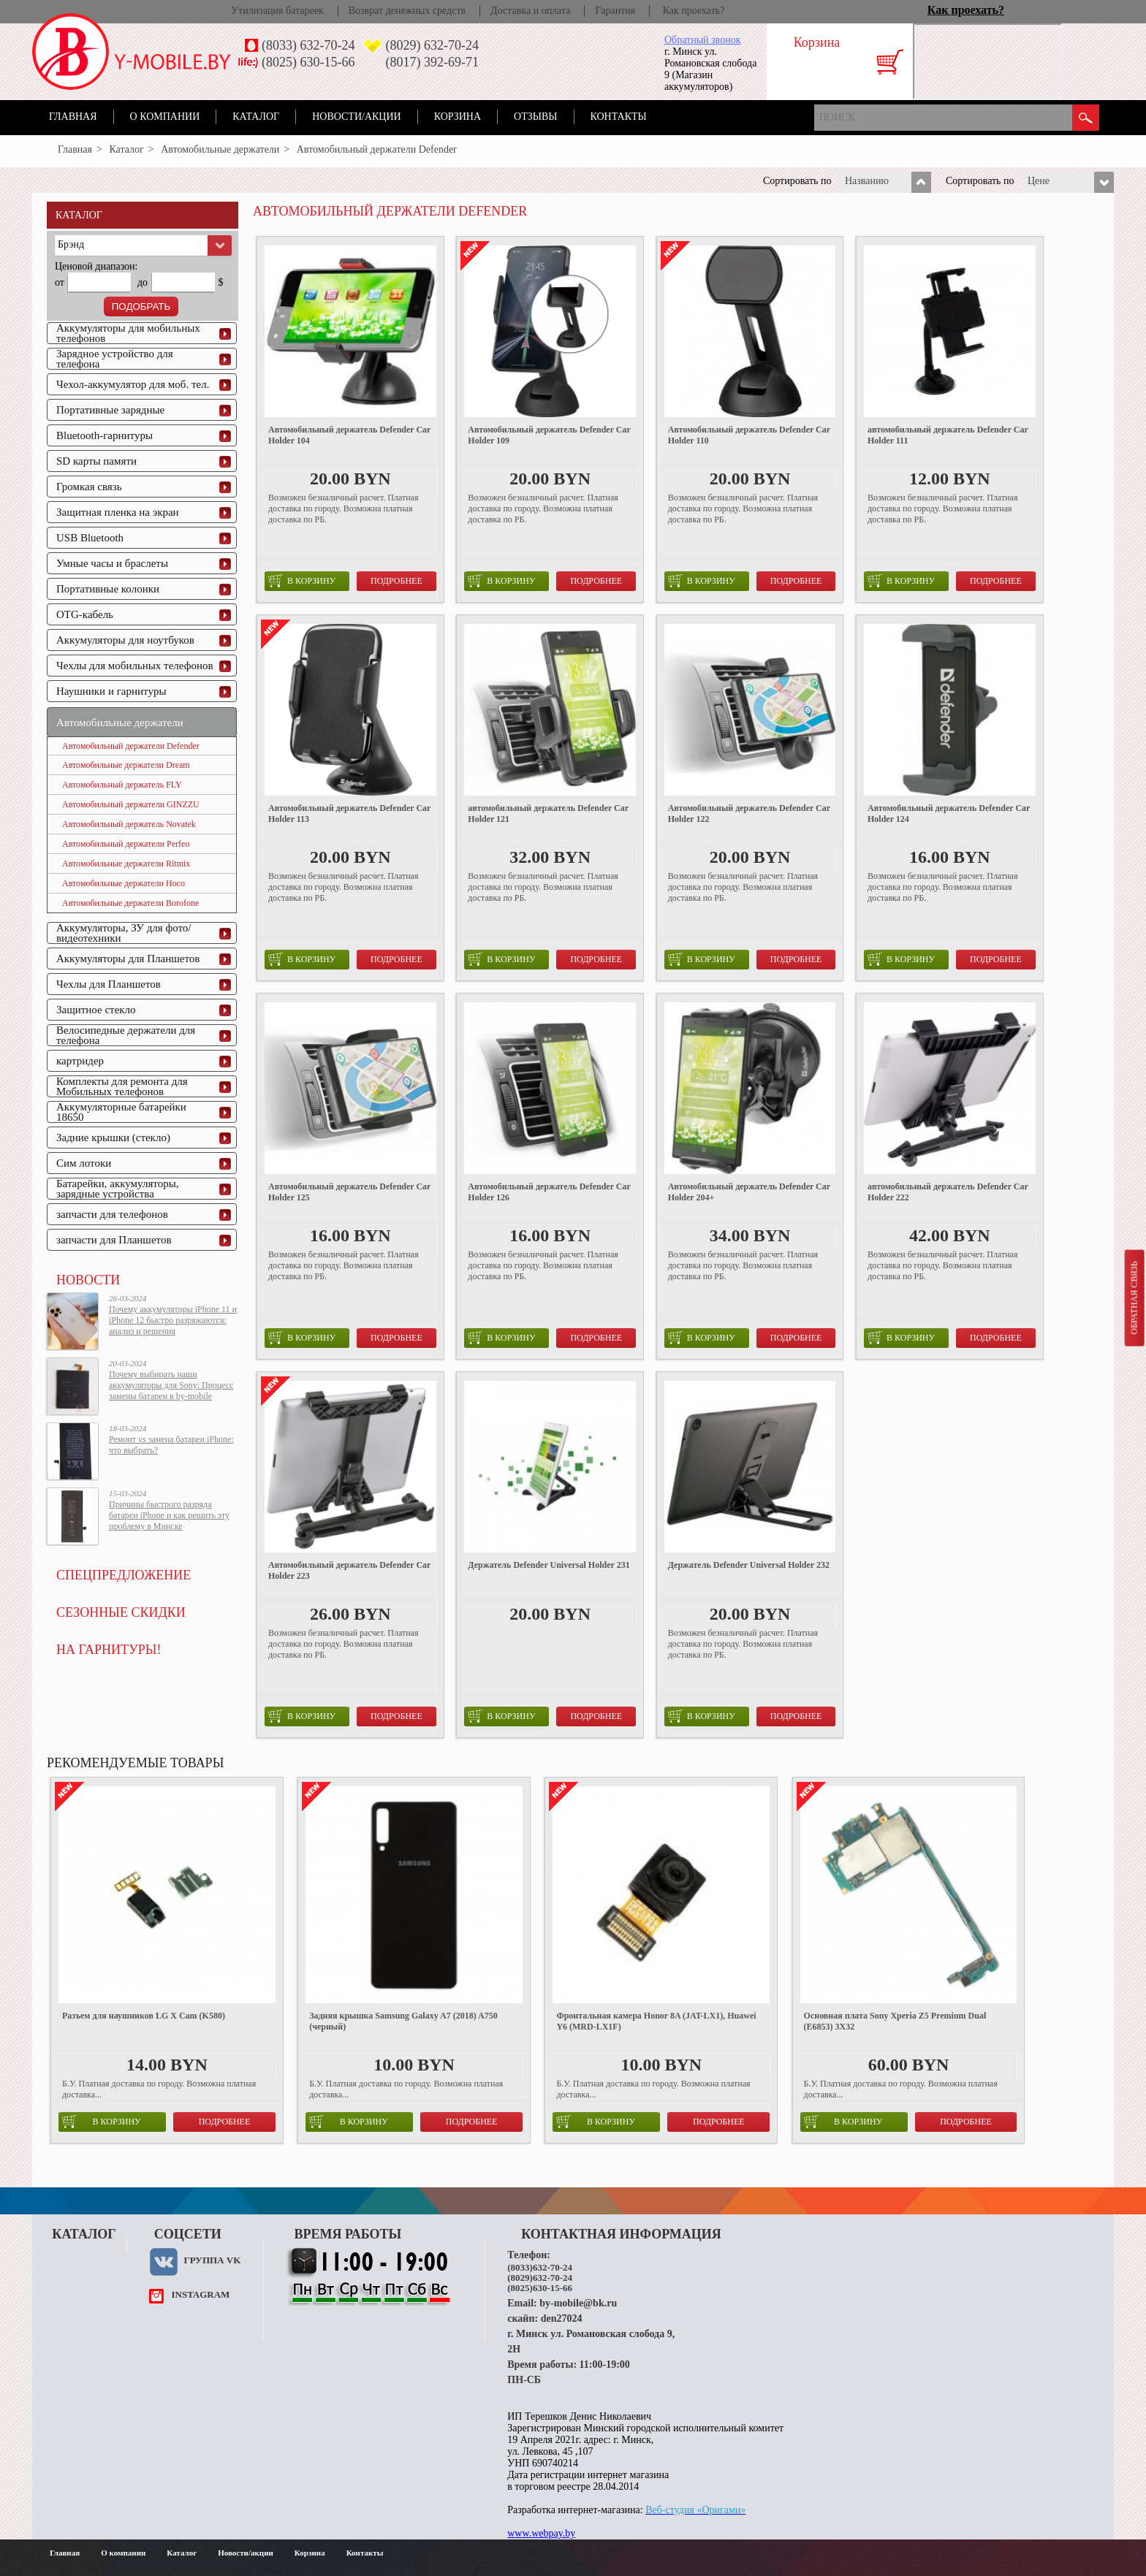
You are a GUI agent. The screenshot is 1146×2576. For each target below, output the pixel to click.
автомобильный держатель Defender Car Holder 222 (948, 1192)
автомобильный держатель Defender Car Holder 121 (548, 813)
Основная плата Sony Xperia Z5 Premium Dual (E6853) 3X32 (895, 2021)
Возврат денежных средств (407, 10)
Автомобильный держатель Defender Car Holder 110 (749, 435)
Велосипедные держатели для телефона (125, 1035)
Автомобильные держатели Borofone (130, 903)
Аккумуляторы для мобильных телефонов (128, 333)
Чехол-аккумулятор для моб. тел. (132, 384)
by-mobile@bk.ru (578, 2303)
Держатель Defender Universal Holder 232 (749, 1565)
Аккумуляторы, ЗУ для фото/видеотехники (123, 933)
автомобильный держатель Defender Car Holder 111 (948, 435)
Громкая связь (89, 486)
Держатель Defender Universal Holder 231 (548, 1565)
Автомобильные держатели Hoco (123, 883)
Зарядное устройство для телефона (114, 359)
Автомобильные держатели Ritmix (126, 863)
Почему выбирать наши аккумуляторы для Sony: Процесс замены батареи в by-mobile (171, 1385)
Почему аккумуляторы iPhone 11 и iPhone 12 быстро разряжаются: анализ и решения (173, 1320)
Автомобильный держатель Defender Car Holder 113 (349, 813)
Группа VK (211, 2260)
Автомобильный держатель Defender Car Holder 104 (349, 435)
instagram (200, 2294)
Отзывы (535, 116)
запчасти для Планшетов (114, 1240)
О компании (165, 116)
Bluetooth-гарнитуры (104, 435)
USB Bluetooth (90, 538)
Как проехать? (694, 10)
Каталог (255, 116)
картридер (80, 1061)
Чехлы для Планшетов (108, 984)
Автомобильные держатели (220, 149)
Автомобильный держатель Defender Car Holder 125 (349, 1192)
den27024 (562, 2318)
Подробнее (396, 581)
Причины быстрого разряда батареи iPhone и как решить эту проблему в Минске (169, 1515)
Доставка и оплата (530, 10)
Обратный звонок (702, 39)
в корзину (301, 580)
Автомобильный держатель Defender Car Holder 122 (749, 813)
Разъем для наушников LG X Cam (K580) (143, 2016)
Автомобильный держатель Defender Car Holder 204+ (749, 1192)
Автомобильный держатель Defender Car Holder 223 (349, 1570)
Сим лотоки (83, 1163)
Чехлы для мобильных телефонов (134, 665)
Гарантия (615, 10)
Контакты (619, 116)
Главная (73, 116)
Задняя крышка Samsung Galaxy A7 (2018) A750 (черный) (403, 2021)
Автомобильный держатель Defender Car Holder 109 (549, 435)
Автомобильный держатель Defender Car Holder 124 (949, 813)
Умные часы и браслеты (112, 563)
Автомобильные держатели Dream (126, 765)
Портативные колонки (107, 589)
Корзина (457, 116)
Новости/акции (356, 116)
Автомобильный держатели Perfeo (125, 844)
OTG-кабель (84, 614)
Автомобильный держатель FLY (122, 785)
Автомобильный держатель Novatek (129, 824)
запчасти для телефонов (112, 1214)
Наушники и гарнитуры (111, 691)
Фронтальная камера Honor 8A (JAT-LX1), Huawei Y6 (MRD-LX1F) (656, 2021)
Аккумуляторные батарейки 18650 (121, 1112)
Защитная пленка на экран (117, 512)
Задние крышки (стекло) (113, 1137)
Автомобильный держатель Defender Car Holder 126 (549, 1192)
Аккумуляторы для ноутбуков (125, 640)
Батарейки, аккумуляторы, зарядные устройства (117, 1189)
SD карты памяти (96, 461)
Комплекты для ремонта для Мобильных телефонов (122, 1086)
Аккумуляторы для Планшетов (128, 958)
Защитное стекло (96, 1009)
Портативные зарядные (110, 410)
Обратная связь (1133, 1297)
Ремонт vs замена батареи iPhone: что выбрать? (171, 1444)
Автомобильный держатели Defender (131, 746)
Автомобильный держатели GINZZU (131, 804)
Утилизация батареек (277, 10)
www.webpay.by (541, 2533)
